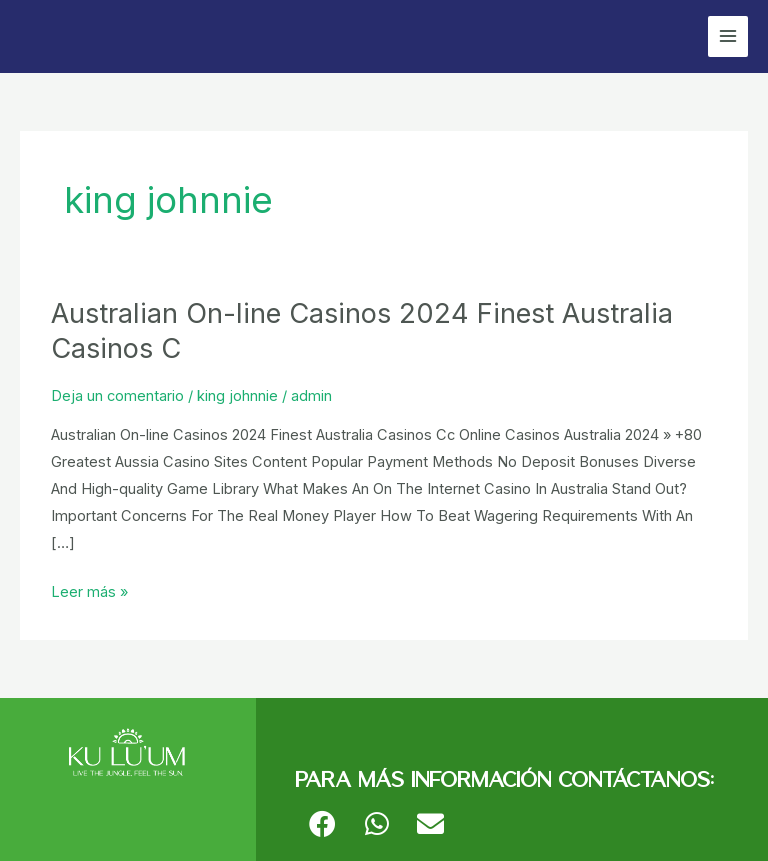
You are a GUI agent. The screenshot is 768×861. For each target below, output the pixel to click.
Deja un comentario (117, 396)
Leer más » (89, 590)
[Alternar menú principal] (728, 36)
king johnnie (237, 396)
